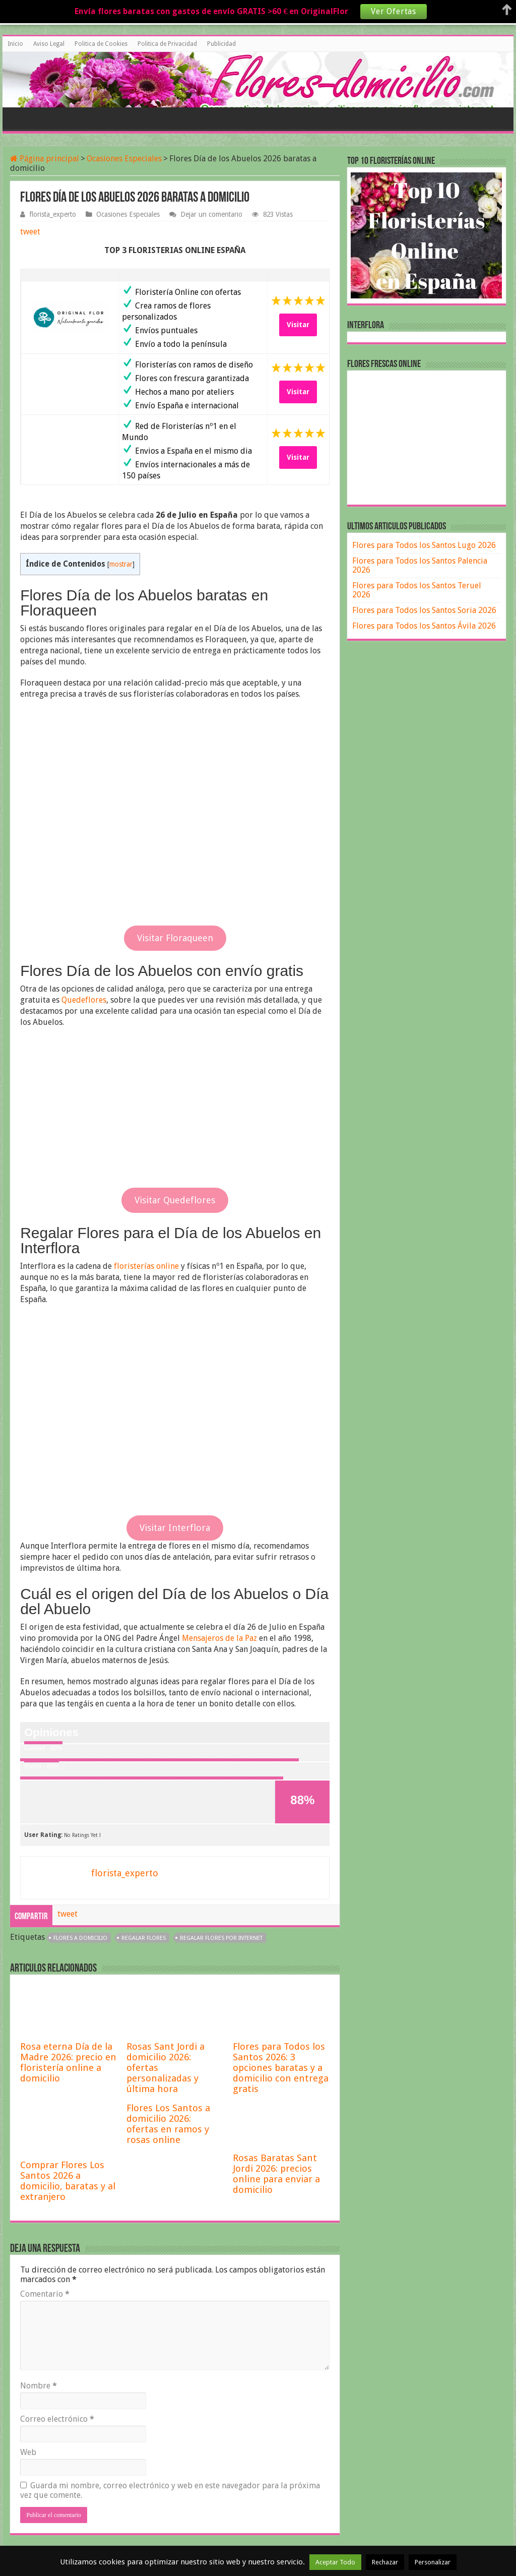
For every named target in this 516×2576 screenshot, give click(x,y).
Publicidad (221, 43)
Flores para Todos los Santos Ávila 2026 (424, 626)
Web (28, 2452)
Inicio (15, 43)
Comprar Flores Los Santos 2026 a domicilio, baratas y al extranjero (67, 2181)
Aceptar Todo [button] (335, 2562)
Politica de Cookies (101, 43)
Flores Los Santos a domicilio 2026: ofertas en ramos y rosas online (168, 2124)
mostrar (121, 564)
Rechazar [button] (385, 2562)
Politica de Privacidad (167, 43)
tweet (30, 231)
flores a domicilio (80, 1938)
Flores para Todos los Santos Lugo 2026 (424, 545)
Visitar (298, 325)
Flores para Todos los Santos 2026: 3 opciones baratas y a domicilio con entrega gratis (281, 2067)
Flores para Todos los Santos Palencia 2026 (419, 565)
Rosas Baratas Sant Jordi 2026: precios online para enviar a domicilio (276, 2174)
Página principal (44, 158)
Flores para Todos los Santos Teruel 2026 (416, 590)
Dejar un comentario (211, 214)
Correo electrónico (57, 2419)
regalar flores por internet (221, 1938)
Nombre (38, 2385)
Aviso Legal (48, 43)
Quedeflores (83, 1000)
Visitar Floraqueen (175, 938)
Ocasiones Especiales (124, 158)
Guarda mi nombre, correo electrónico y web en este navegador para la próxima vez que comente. (170, 2490)
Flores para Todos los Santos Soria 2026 (424, 610)
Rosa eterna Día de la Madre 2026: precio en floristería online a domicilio (68, 2062)
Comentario (45, 2294)
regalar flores (143, 1938)
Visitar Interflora (175, 1527)
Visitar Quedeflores (175, 1200)
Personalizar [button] (432, 2562)
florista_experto (52, 214)
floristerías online (146, 1266)
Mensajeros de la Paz (219, 1638)
